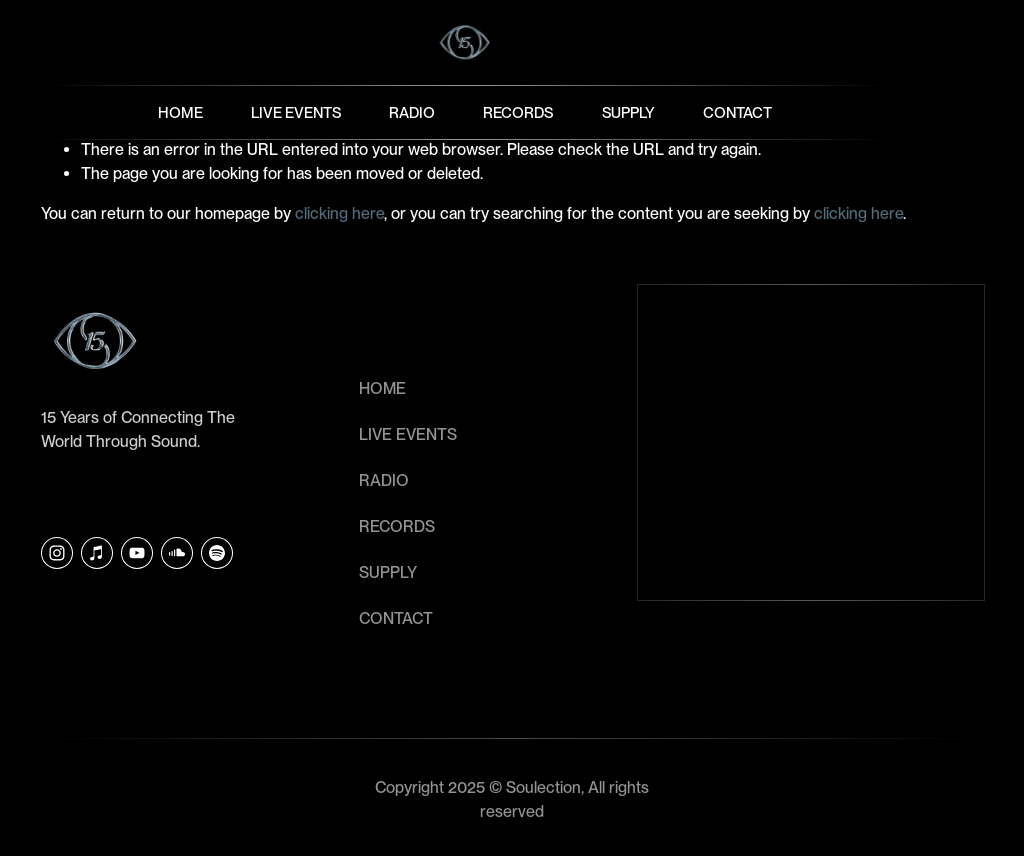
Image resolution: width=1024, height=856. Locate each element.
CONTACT (396, 618)
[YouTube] (137, 553)
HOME (382, 388)
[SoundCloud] (177, 553)
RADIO (384, 480)
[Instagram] (57, 553)
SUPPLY (388, 572)
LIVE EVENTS (408, 434)
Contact (737, 113)
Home (180, 113)
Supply (628, 113)
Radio (412, 113)
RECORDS (397, 526)
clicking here (339, 213)
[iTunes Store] (97, 553)
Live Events (296, 113)
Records (518, 113)
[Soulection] (217, 553)
